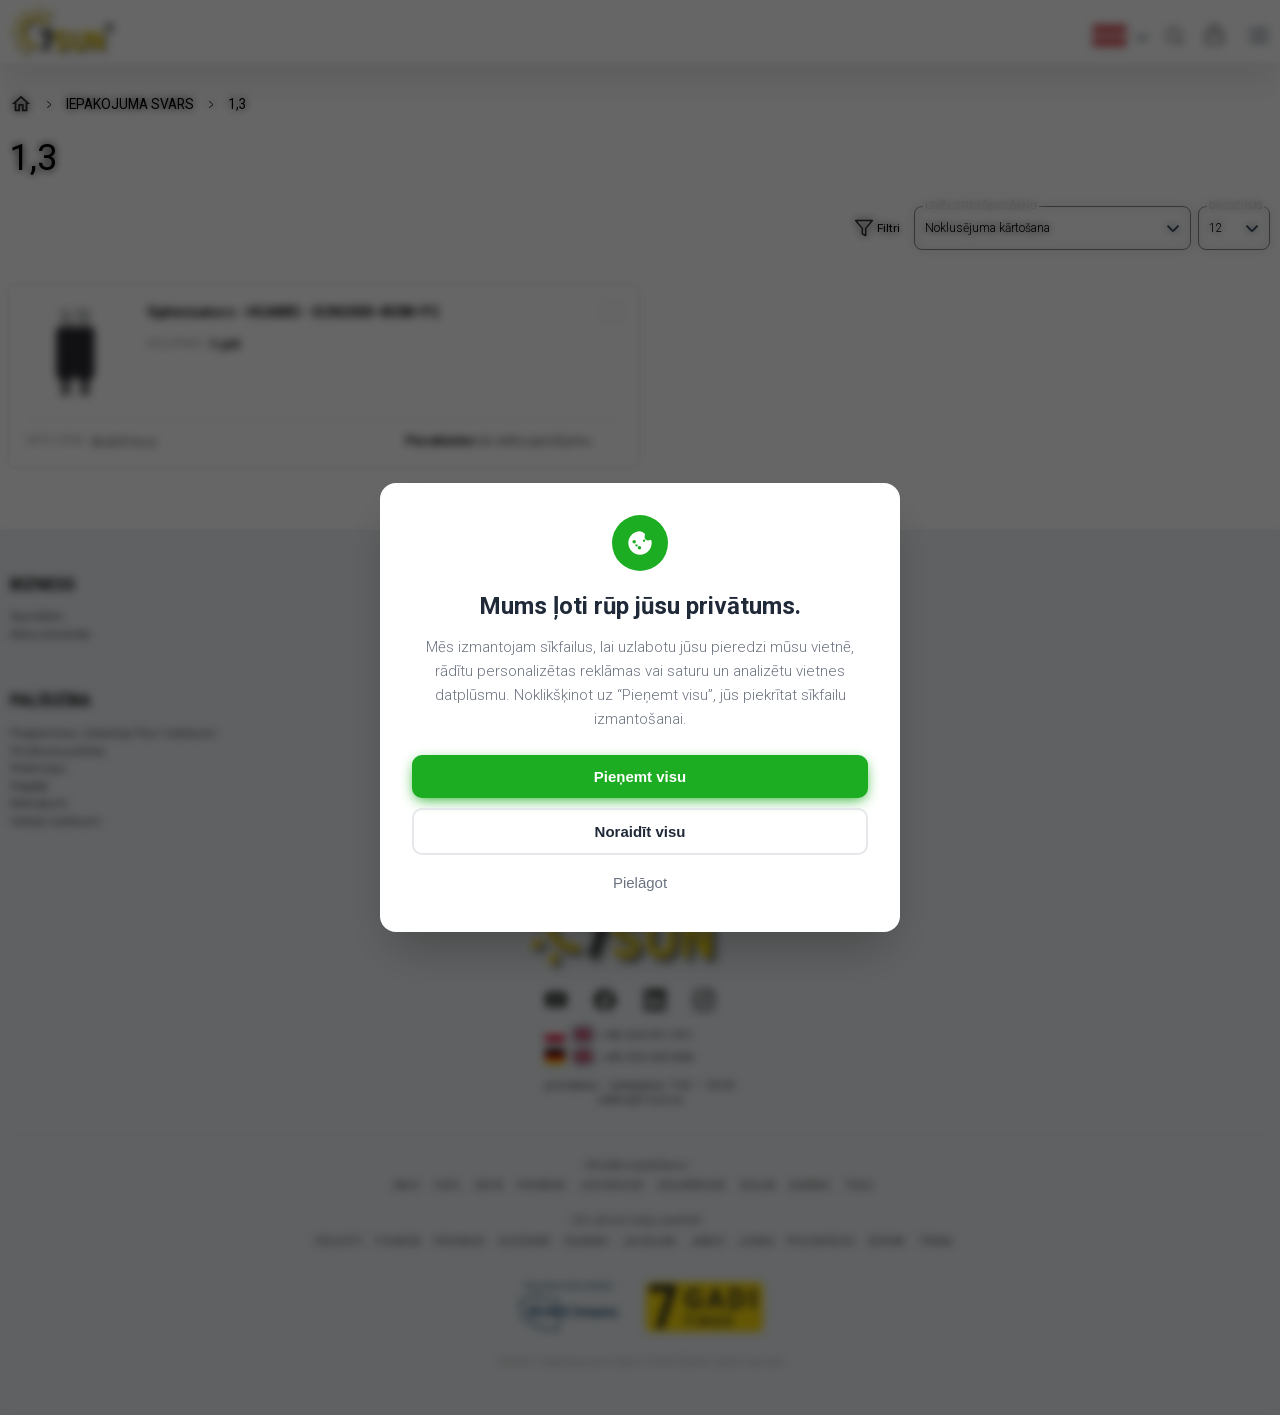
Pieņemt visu (640, 776)
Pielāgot (640, 882)
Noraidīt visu (640, 831)
